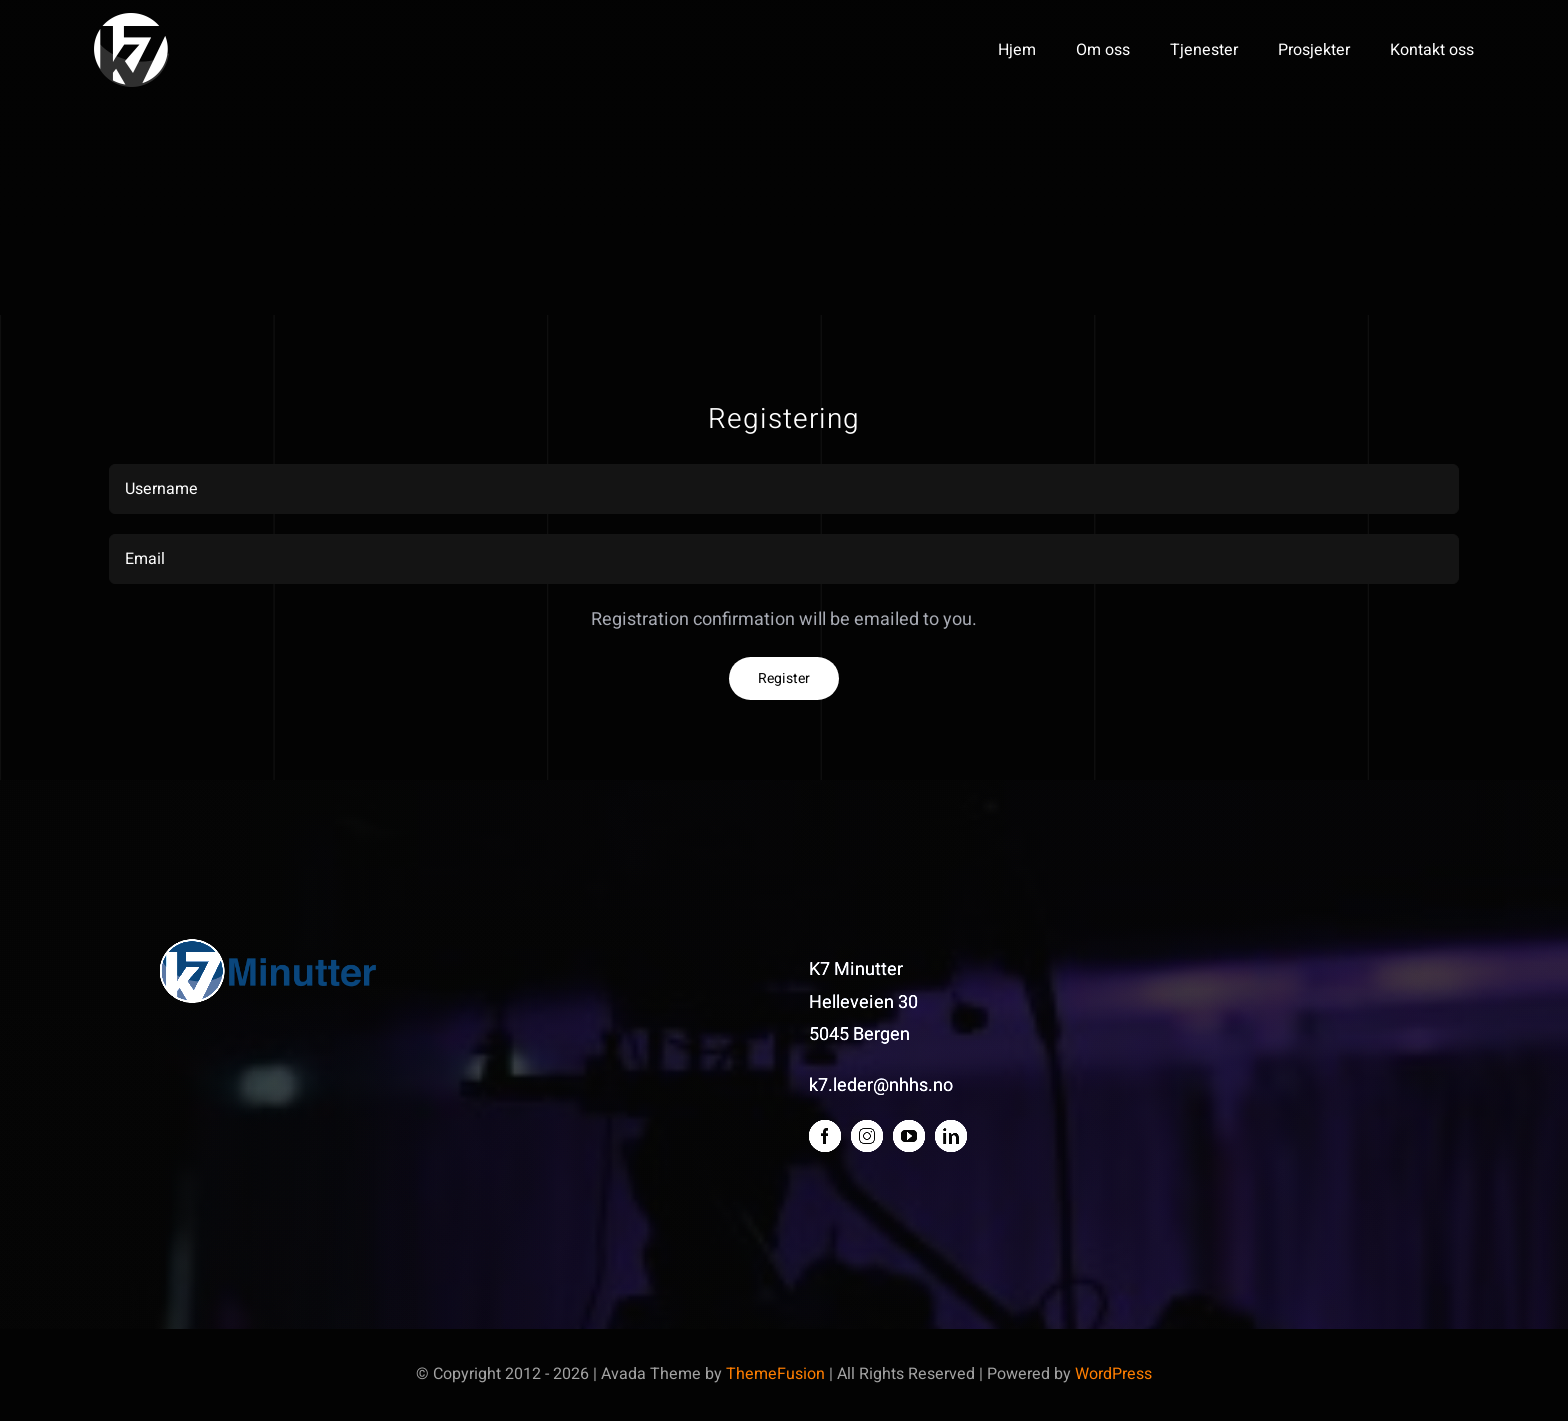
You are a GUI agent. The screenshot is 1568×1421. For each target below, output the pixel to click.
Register (784, 678)
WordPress (1113, 1374)
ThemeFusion (775, 1374)
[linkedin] (951, 1136)
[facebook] (825, 1136)
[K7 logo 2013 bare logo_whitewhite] (131, 21)
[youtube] (909, 1136)
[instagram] (867, 1136)
